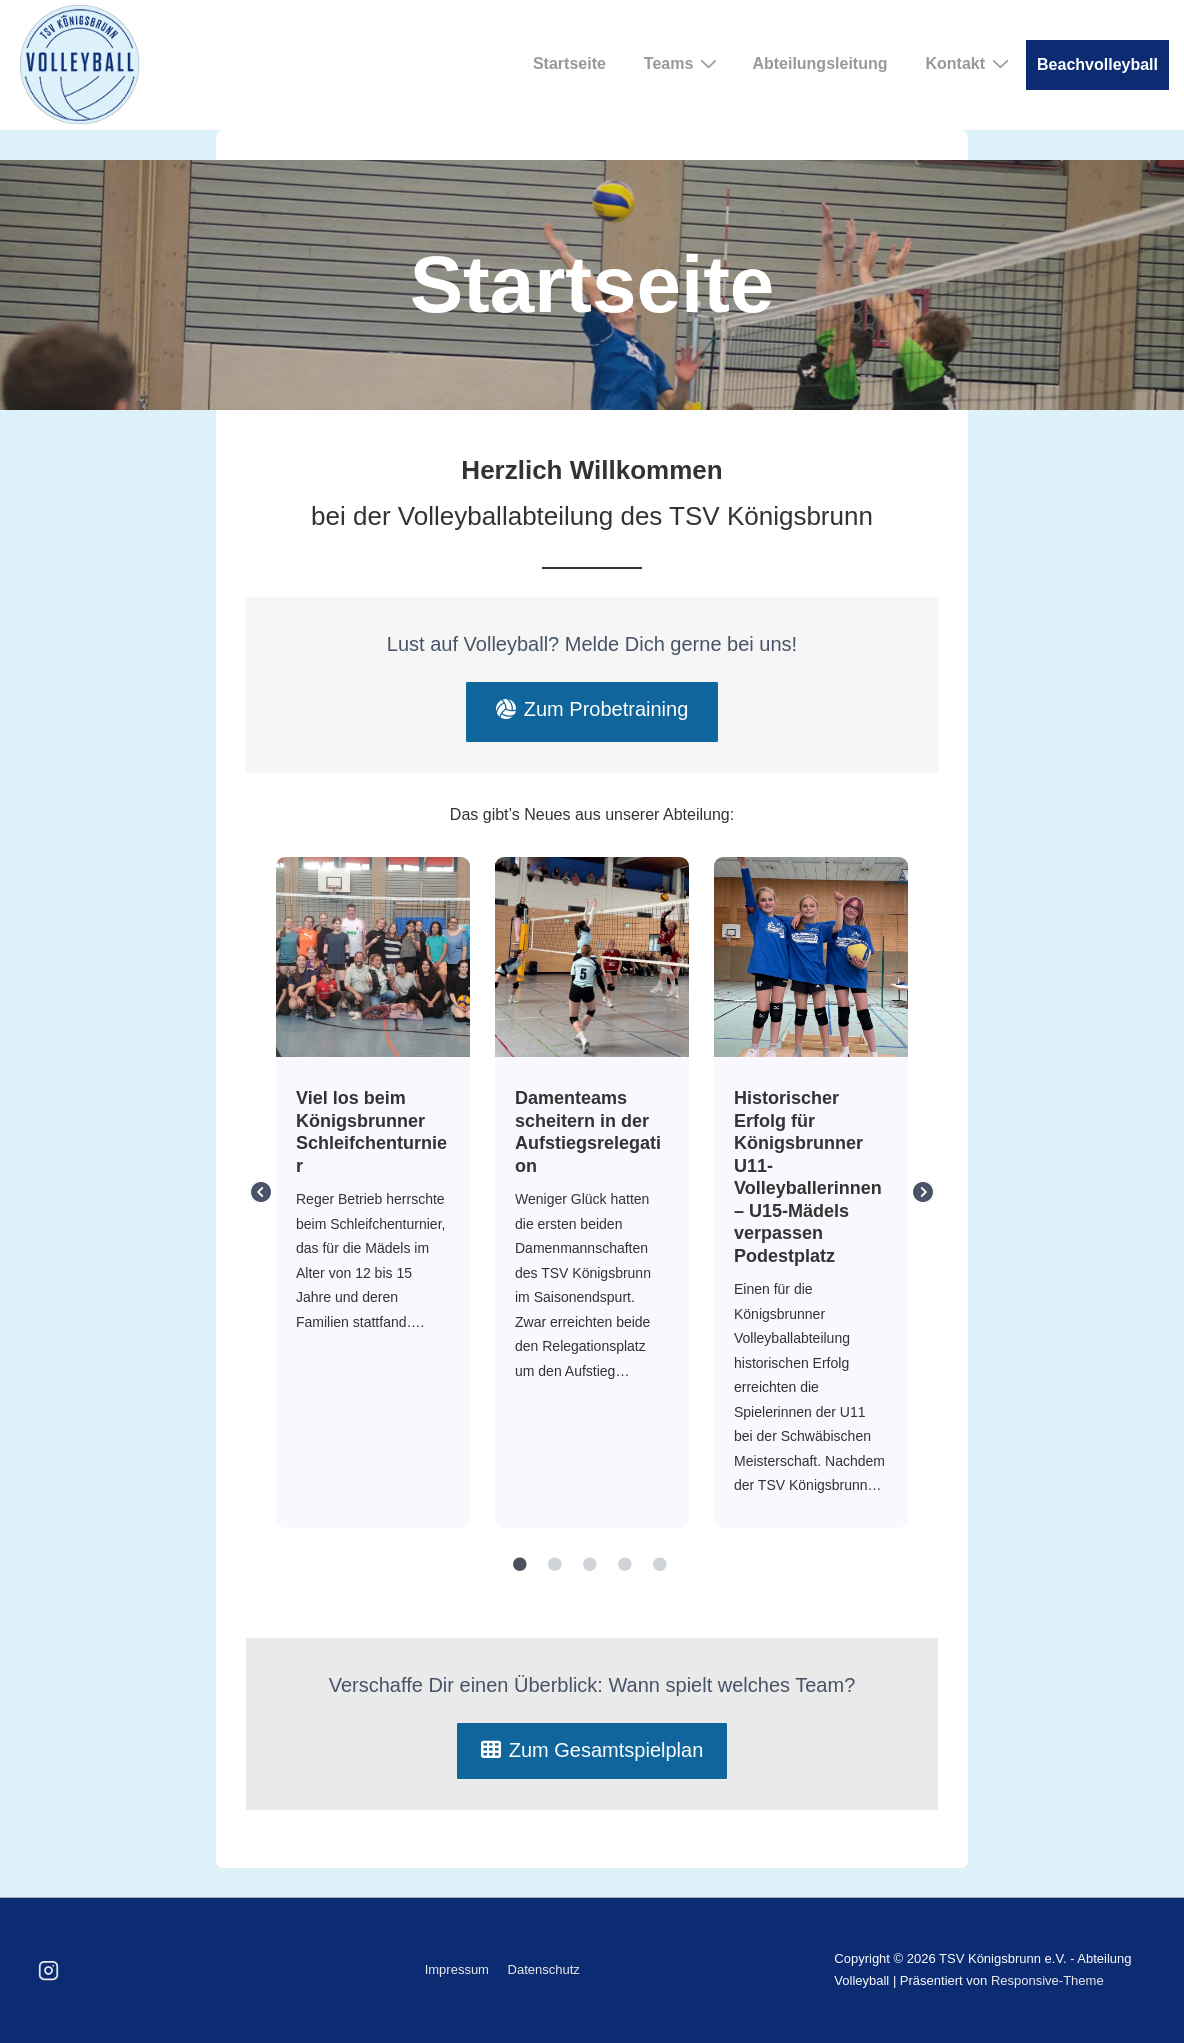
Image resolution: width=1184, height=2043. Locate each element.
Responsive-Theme (1047, 1980)
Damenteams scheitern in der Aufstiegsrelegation (591, 956)
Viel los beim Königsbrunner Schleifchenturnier (372, 956)
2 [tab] (555, 1565)
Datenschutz (544, 1969)
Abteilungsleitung (819, 63)
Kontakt (969, 63)
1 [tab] (520, 1565)
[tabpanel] (373, 1193)
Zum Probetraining (592, 709)
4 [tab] (625, 1565)
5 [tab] (660, 1565)
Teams (683, 63)
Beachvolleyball (1097, 64)
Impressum (457, 1969)
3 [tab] (590, 1565)
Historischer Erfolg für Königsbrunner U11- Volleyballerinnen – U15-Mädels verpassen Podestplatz (810, 956)
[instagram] (49, 1970)
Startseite (569, 63)
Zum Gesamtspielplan (592, 1750)
